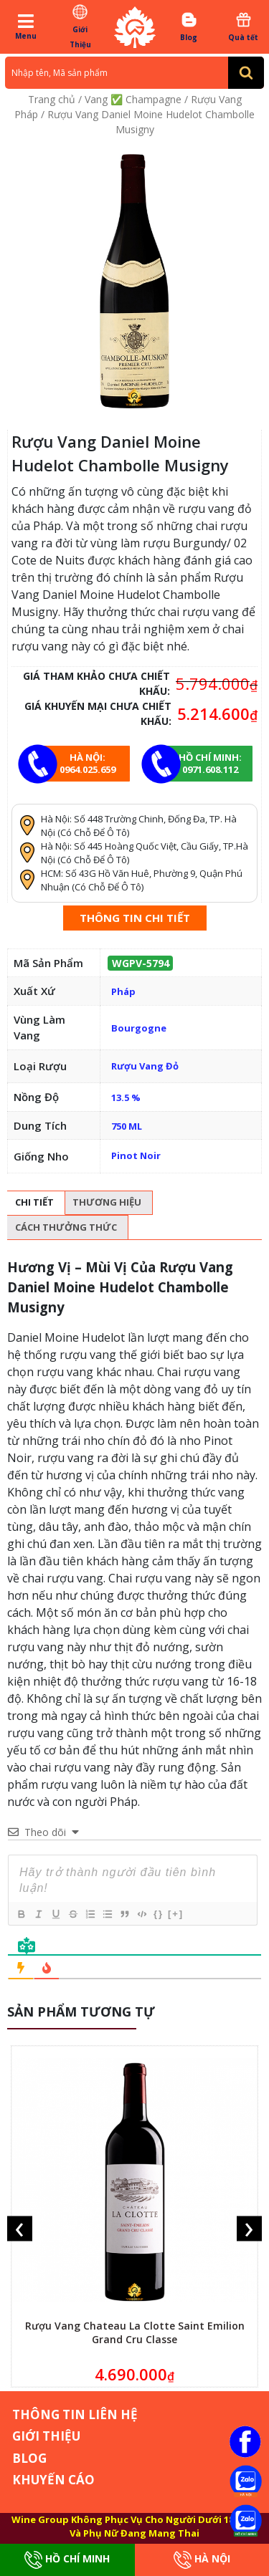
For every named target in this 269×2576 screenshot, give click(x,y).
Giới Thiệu (80, 26)
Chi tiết (34, 1202)
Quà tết (243, 26)
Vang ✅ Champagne (133, 99)
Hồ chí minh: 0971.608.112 (210, 763)
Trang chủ (51, 99)
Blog (189, 26)
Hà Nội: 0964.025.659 (87, 763)
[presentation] (19, 2228)
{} (159, 1913)
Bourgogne (138, 1028)
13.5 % (126, 1097)
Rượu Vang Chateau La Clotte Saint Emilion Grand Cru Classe (135, 2332)
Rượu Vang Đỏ (145, 1065)
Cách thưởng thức (66, 1227)
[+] (176, 1913)
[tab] (34, 1203)
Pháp (123, 991)
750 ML (126, 1126)
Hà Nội (202, 2560)
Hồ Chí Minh (67, 2560)
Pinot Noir (136, 1155)
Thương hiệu (106, 1202)
